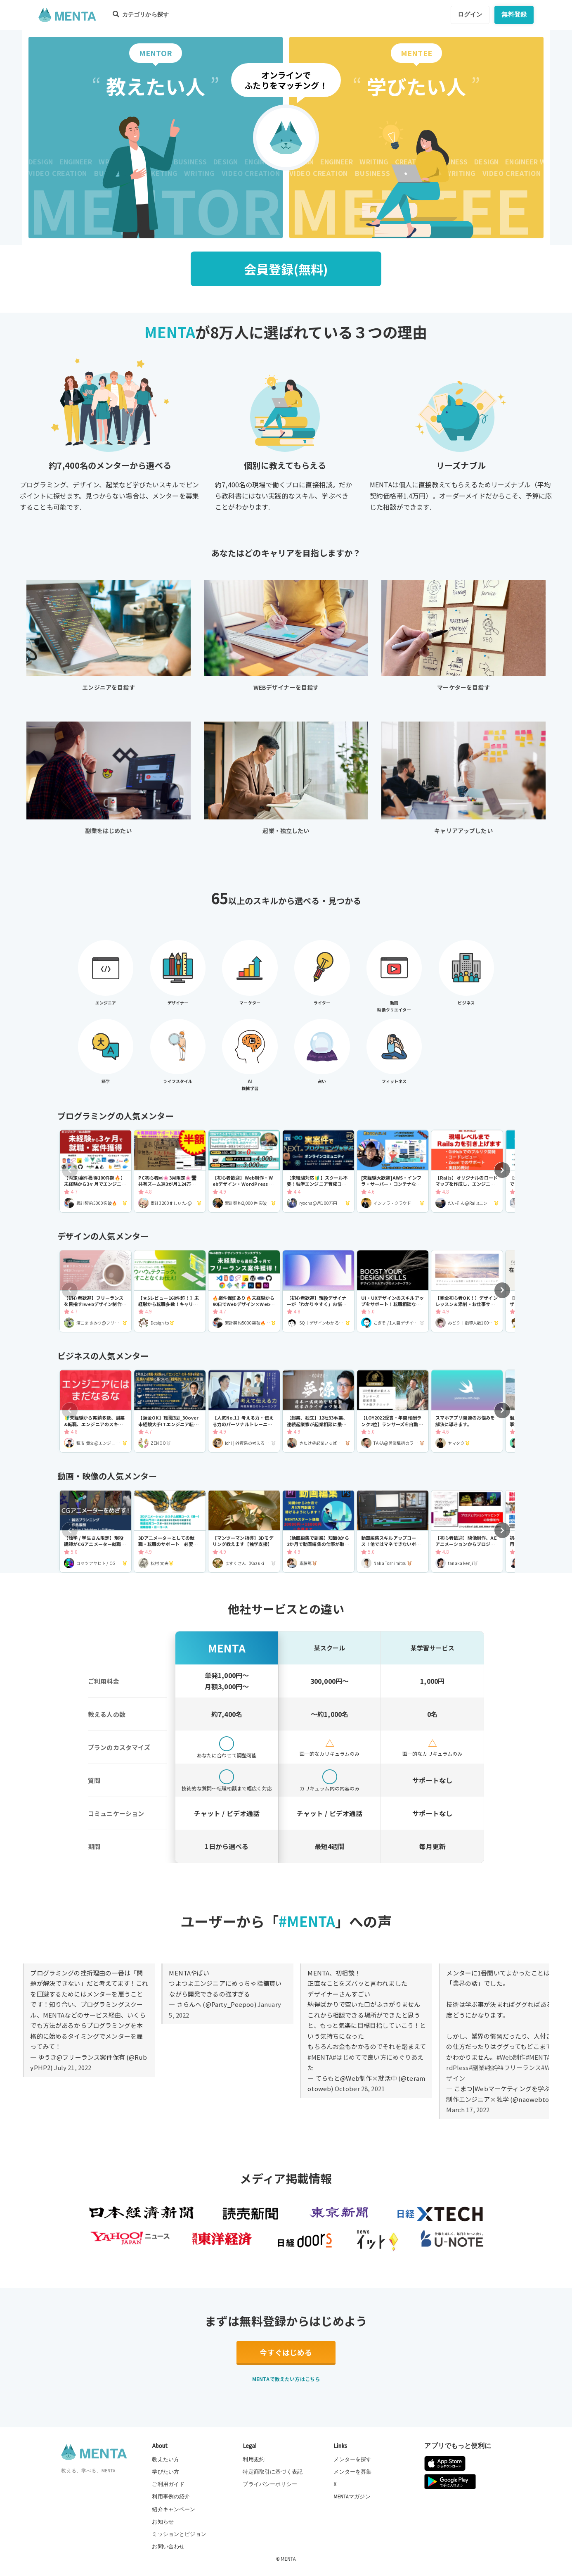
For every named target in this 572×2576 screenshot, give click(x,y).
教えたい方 (165, 2459)
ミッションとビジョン (179, 2534)
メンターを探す (352, 2459)
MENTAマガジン (351, 2497)
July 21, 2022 (73, 2067)
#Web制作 (511, 2057)
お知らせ (163, 2522)
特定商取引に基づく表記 (273, 2472)
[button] (502, 1170)
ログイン (470, 14)
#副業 (477, 2067)
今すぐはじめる (286, 2352)
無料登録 (514, 14)
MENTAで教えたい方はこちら (286, 2378)
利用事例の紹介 (171, 2497)
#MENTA (320, 2057)
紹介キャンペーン (173, 2509)
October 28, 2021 (360, 2088)
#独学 (492, 2067)
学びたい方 (165, 2472)
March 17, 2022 (467, 2109)
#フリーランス (520, 2067)
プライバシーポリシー (270, 2484)
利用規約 (254, 2459)
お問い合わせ (168, 2547)
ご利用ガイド (168, 2484)
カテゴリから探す (141, 14)
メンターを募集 (352, 2472)
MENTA (288, 2559)
